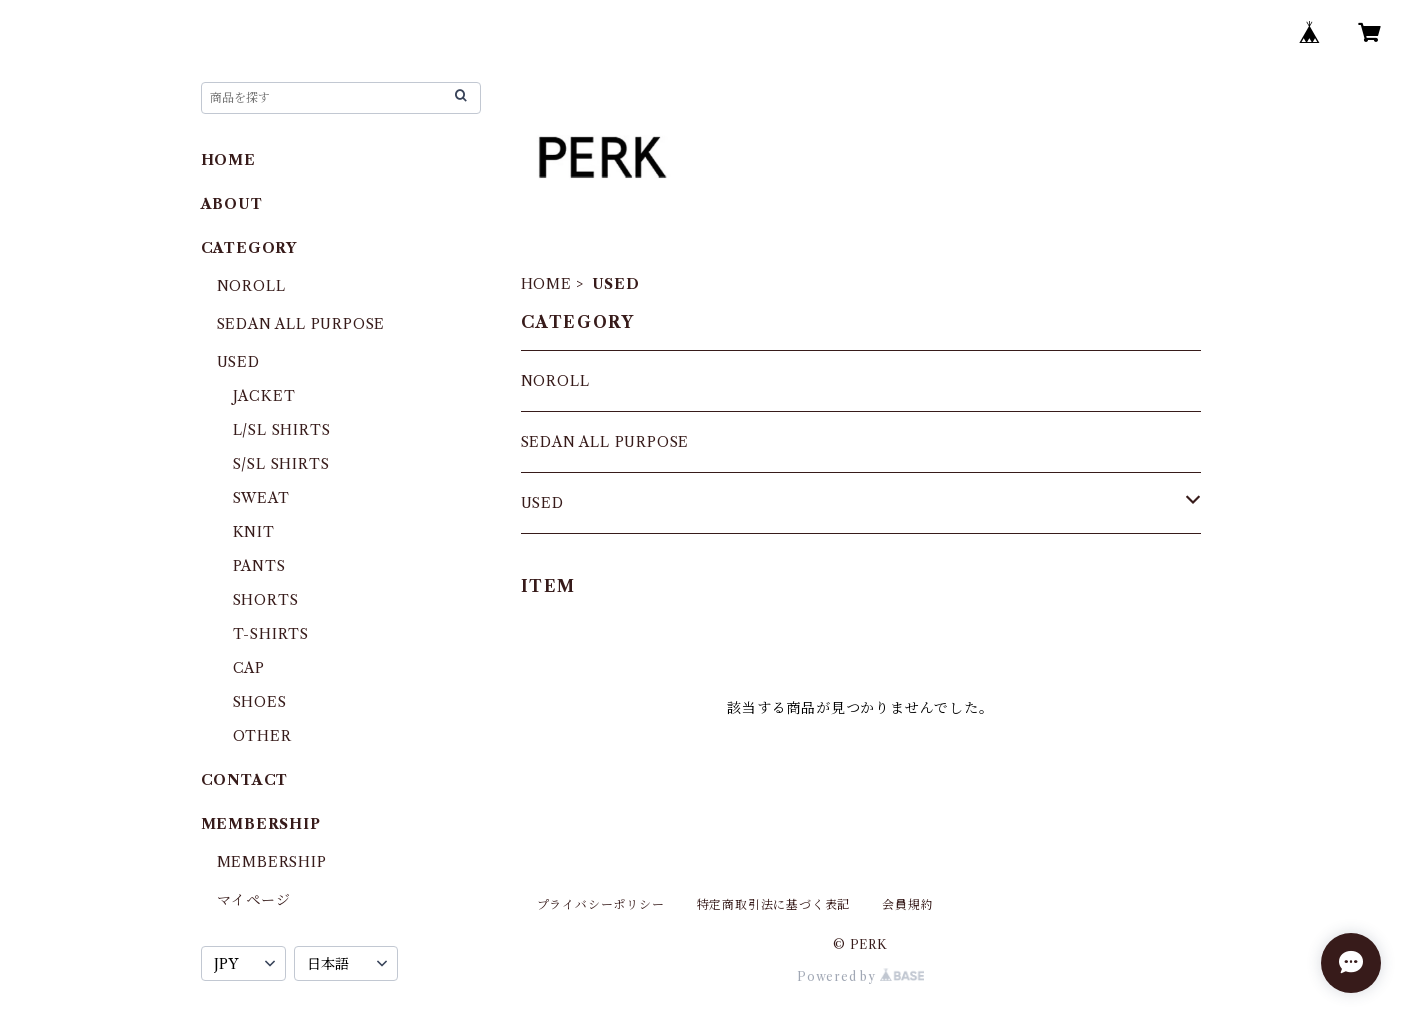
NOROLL (555, 381)
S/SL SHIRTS (281, 464)
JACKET (264, 396)
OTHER (262, 736)
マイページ (254, 900)
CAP (249, 668)
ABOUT (232, 204)
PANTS (259, 566)
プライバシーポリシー (601, 904)
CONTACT (245, 780)
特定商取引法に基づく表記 (774, 904)
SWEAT (261, 498)
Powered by (860, 976)
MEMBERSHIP (272, 862)
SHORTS (266, 600)
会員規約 (907, 904)
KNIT (254, 532)
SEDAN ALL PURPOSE (605, 442)
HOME (546, 284)
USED (542, 503)
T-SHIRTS (271, 634)
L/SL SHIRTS (282, 430)
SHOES (260, 702)
